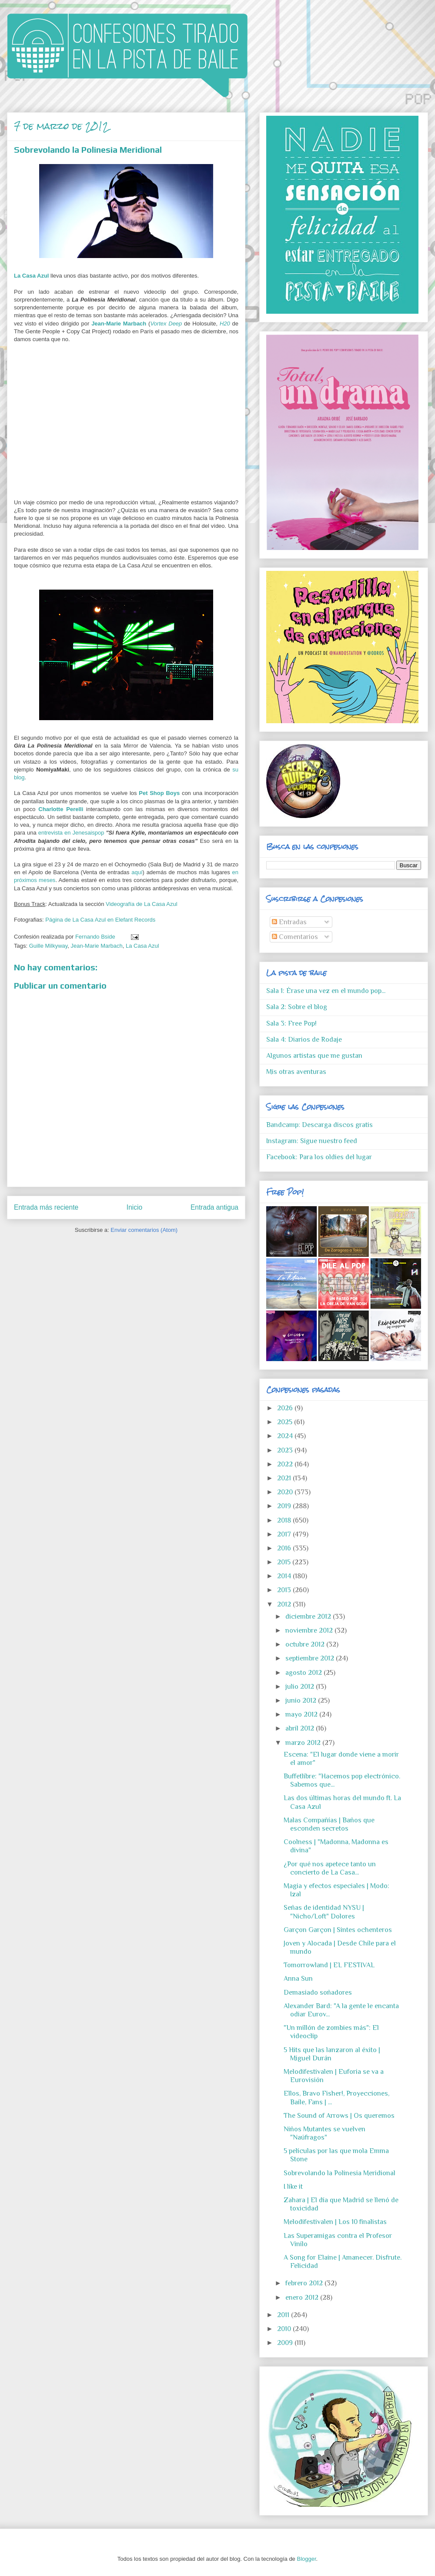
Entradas (289, 922)
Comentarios (295, 937)
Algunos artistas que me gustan (314, 1056)
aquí (136, 872)
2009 (285, 2343)
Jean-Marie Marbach (118, 323)
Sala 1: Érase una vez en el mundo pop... (325, 991)
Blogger (306, 2559)
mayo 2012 (302, 1714)
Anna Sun (298, 1978)
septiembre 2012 (310, 1658)
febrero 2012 (305, 2283)
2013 (285, 1590)
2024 (285, 1436)
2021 (285, 1478)
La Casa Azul (31, 275)
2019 (285, 1506)
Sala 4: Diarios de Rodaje (304, 1039)
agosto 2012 (304, 1673)
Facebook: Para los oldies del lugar (319, 1157)
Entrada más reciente (46, 1207)
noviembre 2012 (310, 1630)
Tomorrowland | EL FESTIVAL (329, 1965)
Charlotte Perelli (60, 809)
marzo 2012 (303, 1743)
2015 (284, 1562)
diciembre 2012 (309, 1616)
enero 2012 (302, 2297)
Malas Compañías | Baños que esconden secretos (329, 1824)
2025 (285, 1422)
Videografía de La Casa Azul (141, 904)
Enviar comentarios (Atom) (143, 1230)
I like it (293, 2186)
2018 (285, 1520)
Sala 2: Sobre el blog (296, 1007)
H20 (225, 323)
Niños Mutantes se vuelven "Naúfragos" (324, 2133)
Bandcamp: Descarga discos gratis (319, 1125)
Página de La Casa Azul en (80, 919)
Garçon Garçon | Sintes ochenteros (338, 1930)
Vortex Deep (166, 323)
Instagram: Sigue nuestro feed (311, 1141)
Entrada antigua (214, 1207)
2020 (285, 1492)
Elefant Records (135, 919)
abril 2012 (300, 1728)
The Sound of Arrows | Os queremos (339, 2116)
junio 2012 (301, 1700)
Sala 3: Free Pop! (291, 1023)
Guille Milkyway (48, 946)
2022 (285, 1464)
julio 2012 (300, 1686)
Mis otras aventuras (296, 1072)
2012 (285, 1604)
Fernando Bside (96, 936)
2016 (285, 1548)
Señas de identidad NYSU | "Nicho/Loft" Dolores (324, 1912)
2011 (284, 2315)
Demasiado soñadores (318, 1992)
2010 (285, 2329)
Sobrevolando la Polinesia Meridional (339, 2173)
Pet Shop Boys (159, 793)
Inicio (134, 1207)
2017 (285, 1534)
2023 (285, 1450)
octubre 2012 (305, 1644)
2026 (285, 1408)
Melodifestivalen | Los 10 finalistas (335, 2222)
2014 (285, 1576)
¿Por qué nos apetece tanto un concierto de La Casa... (330, 1868)
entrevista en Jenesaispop (71, 832)
